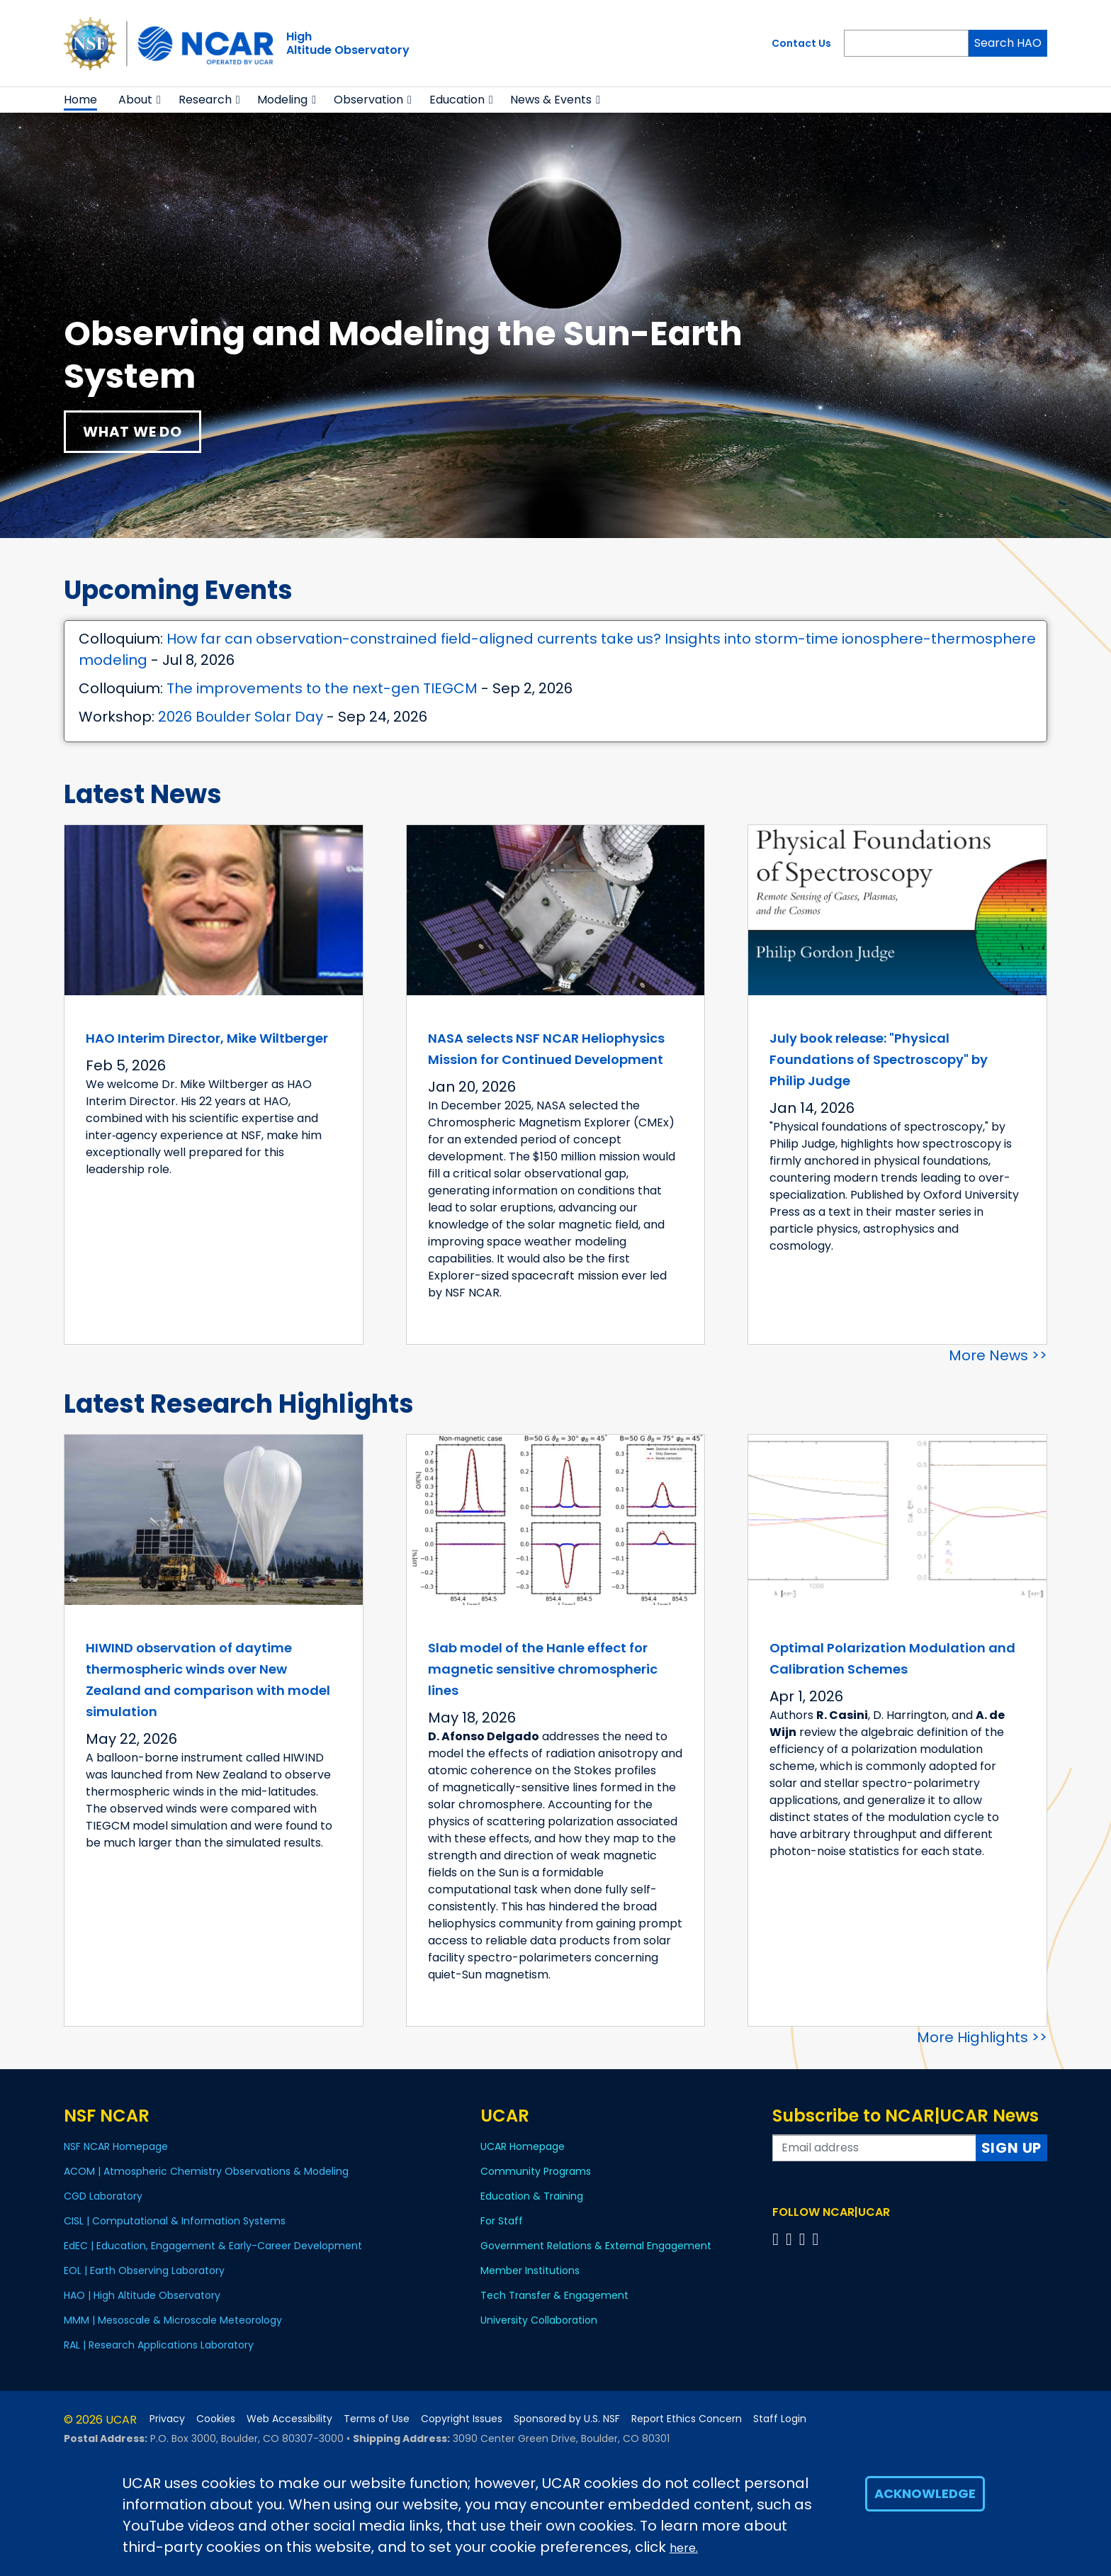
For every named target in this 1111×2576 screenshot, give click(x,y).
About (135, 99)
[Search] (906, 43)
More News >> (998, 1355)
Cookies (215, 2419)
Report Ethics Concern (686, 2419)
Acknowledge (925, 2493)
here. (684, 2548)
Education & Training (531, 2196)
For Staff (501, 2221)
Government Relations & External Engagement (595, 2246)
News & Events (551, 99)
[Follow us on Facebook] (777, 2239)
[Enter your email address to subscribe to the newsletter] (874, 2147)
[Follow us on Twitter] (791, 2239)
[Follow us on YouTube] (817, 2239)
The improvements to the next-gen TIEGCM (322, 688)
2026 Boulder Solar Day (240, 717)
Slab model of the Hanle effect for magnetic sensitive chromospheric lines (543, 1669)
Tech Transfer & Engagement (554, 2295)
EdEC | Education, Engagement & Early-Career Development (213, 2246)
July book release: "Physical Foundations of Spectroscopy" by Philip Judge (878, 1059)
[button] (159, 99)
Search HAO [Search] (1008, 43)
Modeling (282, 99)
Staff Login (779, 2419)
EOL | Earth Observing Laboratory (144, 2270)
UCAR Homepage (522, 2146)
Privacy (167, 2419)
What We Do (132, 432)
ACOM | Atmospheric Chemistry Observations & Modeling (206, 2171)
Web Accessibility (289, 2419)
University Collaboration (538, 2320)
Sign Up (1011, 2148)
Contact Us (801, 43)
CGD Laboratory (103, 2196)
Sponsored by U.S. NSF (567, 2419)
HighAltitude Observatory (348, 43)
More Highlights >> (982, 2037)
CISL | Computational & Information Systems (175, 2221)
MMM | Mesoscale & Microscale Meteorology (173, 2320)
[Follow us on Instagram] (804, 2239)
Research (205, 99)
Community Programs (535, 2171)
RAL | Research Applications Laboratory (159, 2345)
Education (457, 99)
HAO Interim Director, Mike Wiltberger (207, 1038)
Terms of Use (377, 2419)
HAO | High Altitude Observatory (142, 2295)
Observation (368, 99)
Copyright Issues (461, 2419)
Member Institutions (530, 2270)
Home (80, 99)
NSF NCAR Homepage (116, 2146)
